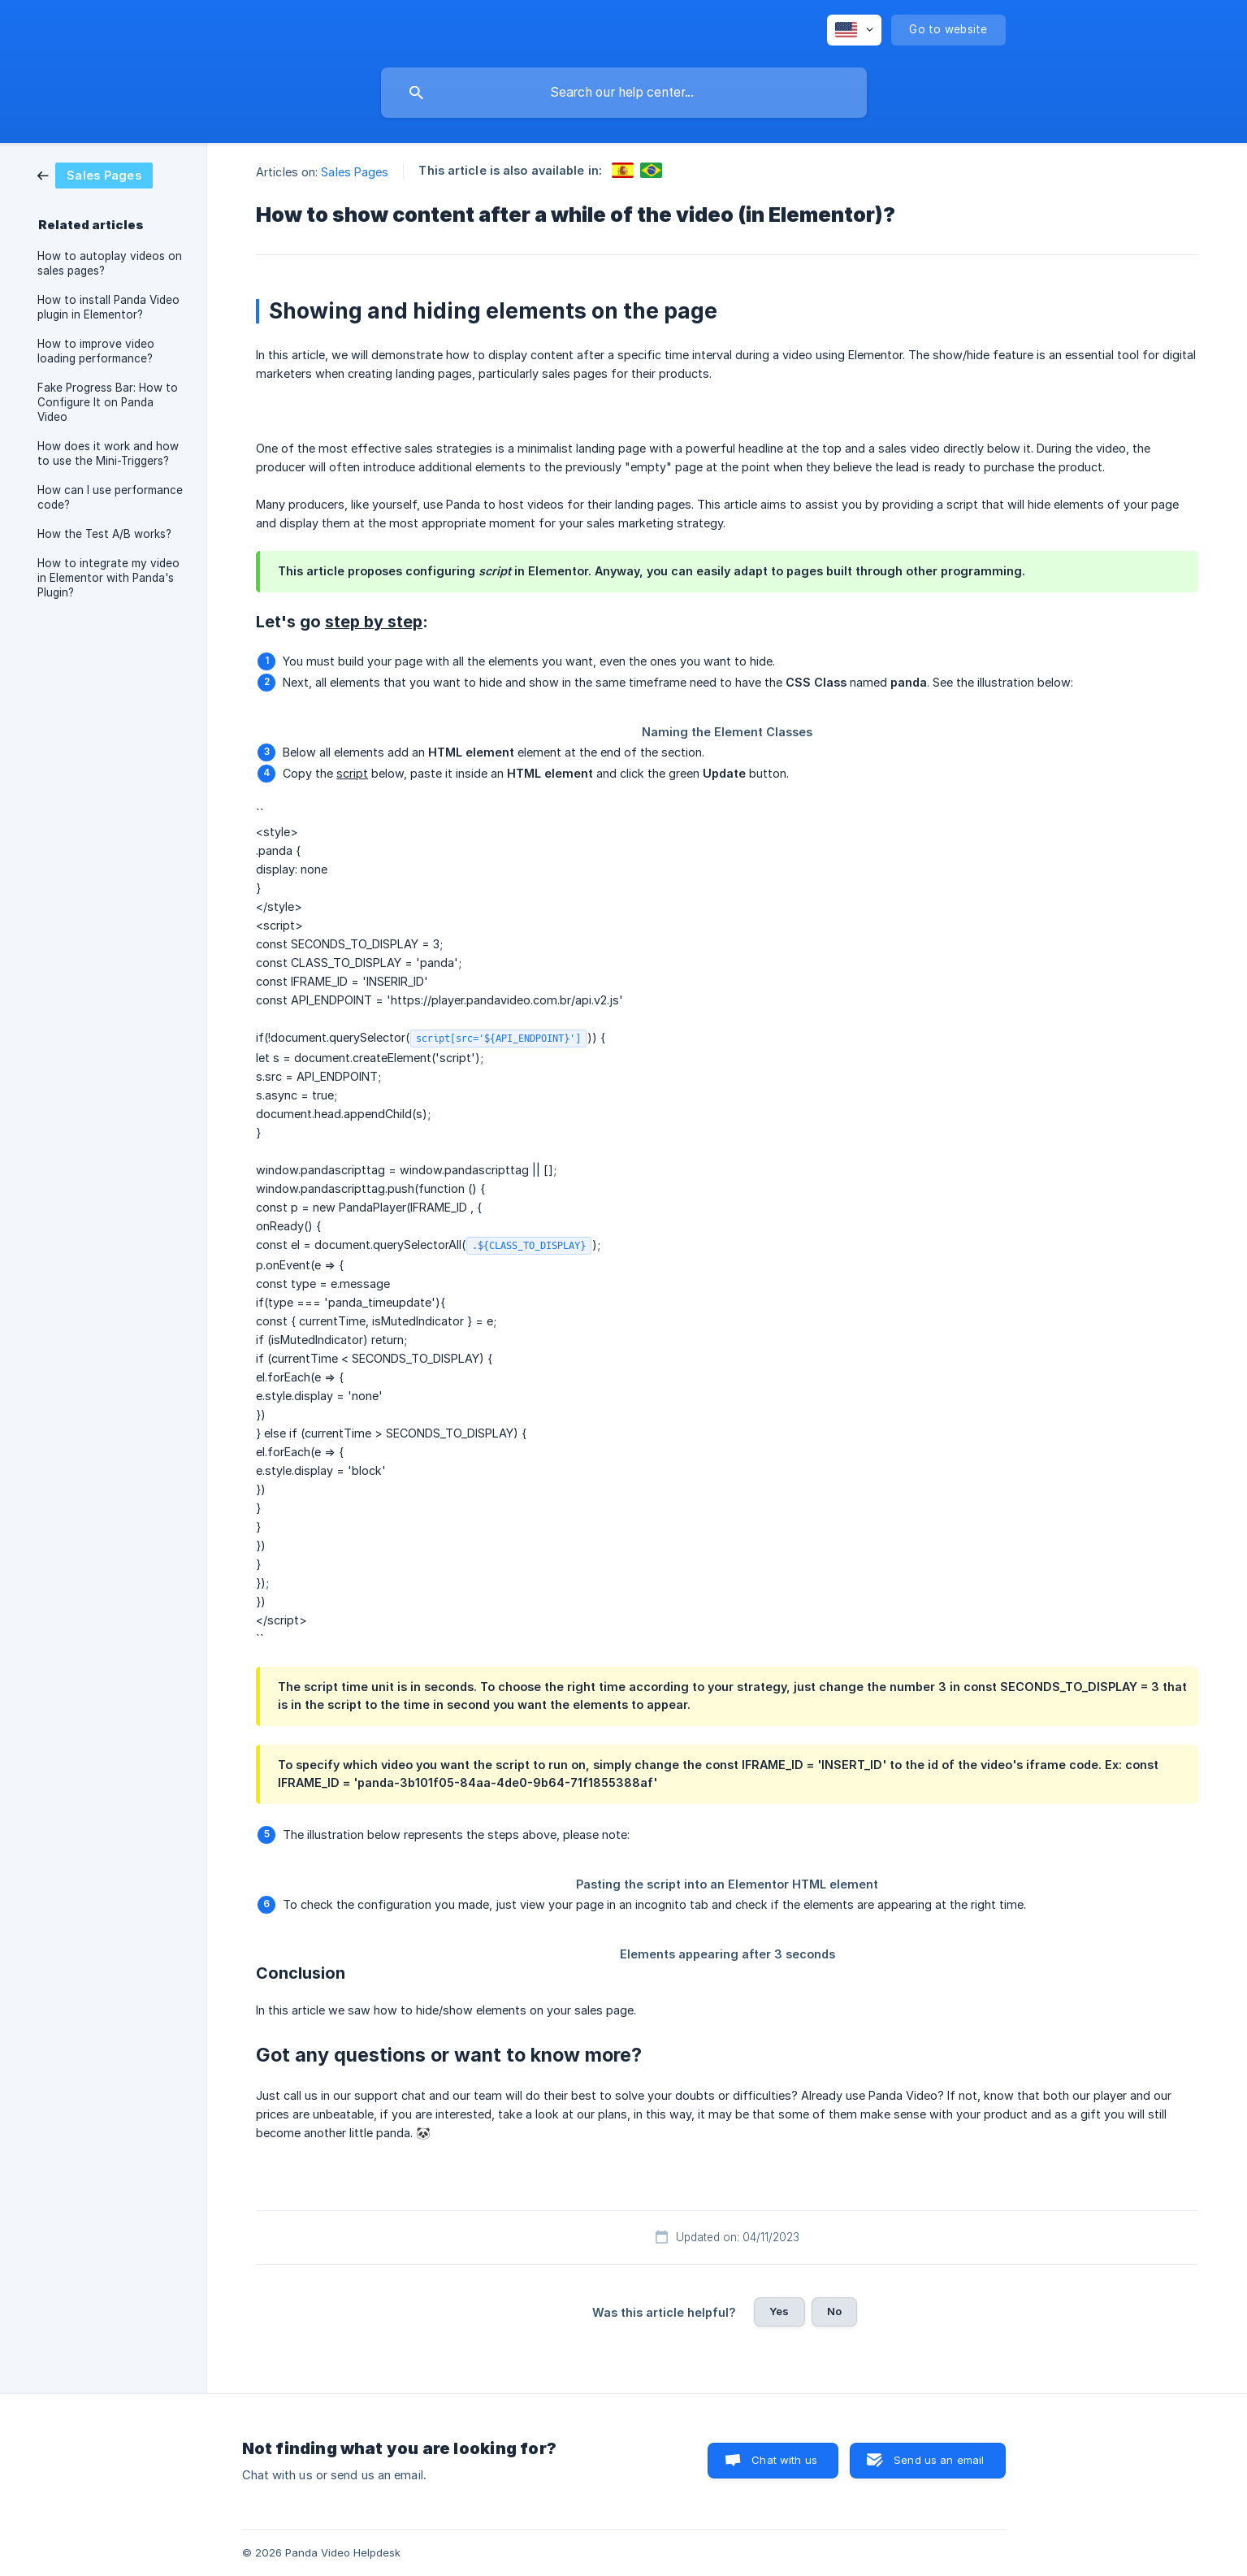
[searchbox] (624, 92)
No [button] (834, 2311)
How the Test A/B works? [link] (104, 533)
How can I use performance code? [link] (110, 497)
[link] (95, 174)
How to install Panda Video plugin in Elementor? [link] (108, 307)
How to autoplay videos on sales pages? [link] (109, 263)
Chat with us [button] (784, 2459)
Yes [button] (779, 2311)
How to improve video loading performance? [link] (95, 351)
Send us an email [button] (939, 2459)
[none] (854, 30)
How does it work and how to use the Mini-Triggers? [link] (108, 453)
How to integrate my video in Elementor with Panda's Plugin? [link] (108, 578)
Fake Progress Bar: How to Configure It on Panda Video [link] (107, 402)
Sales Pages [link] (354, 172)
